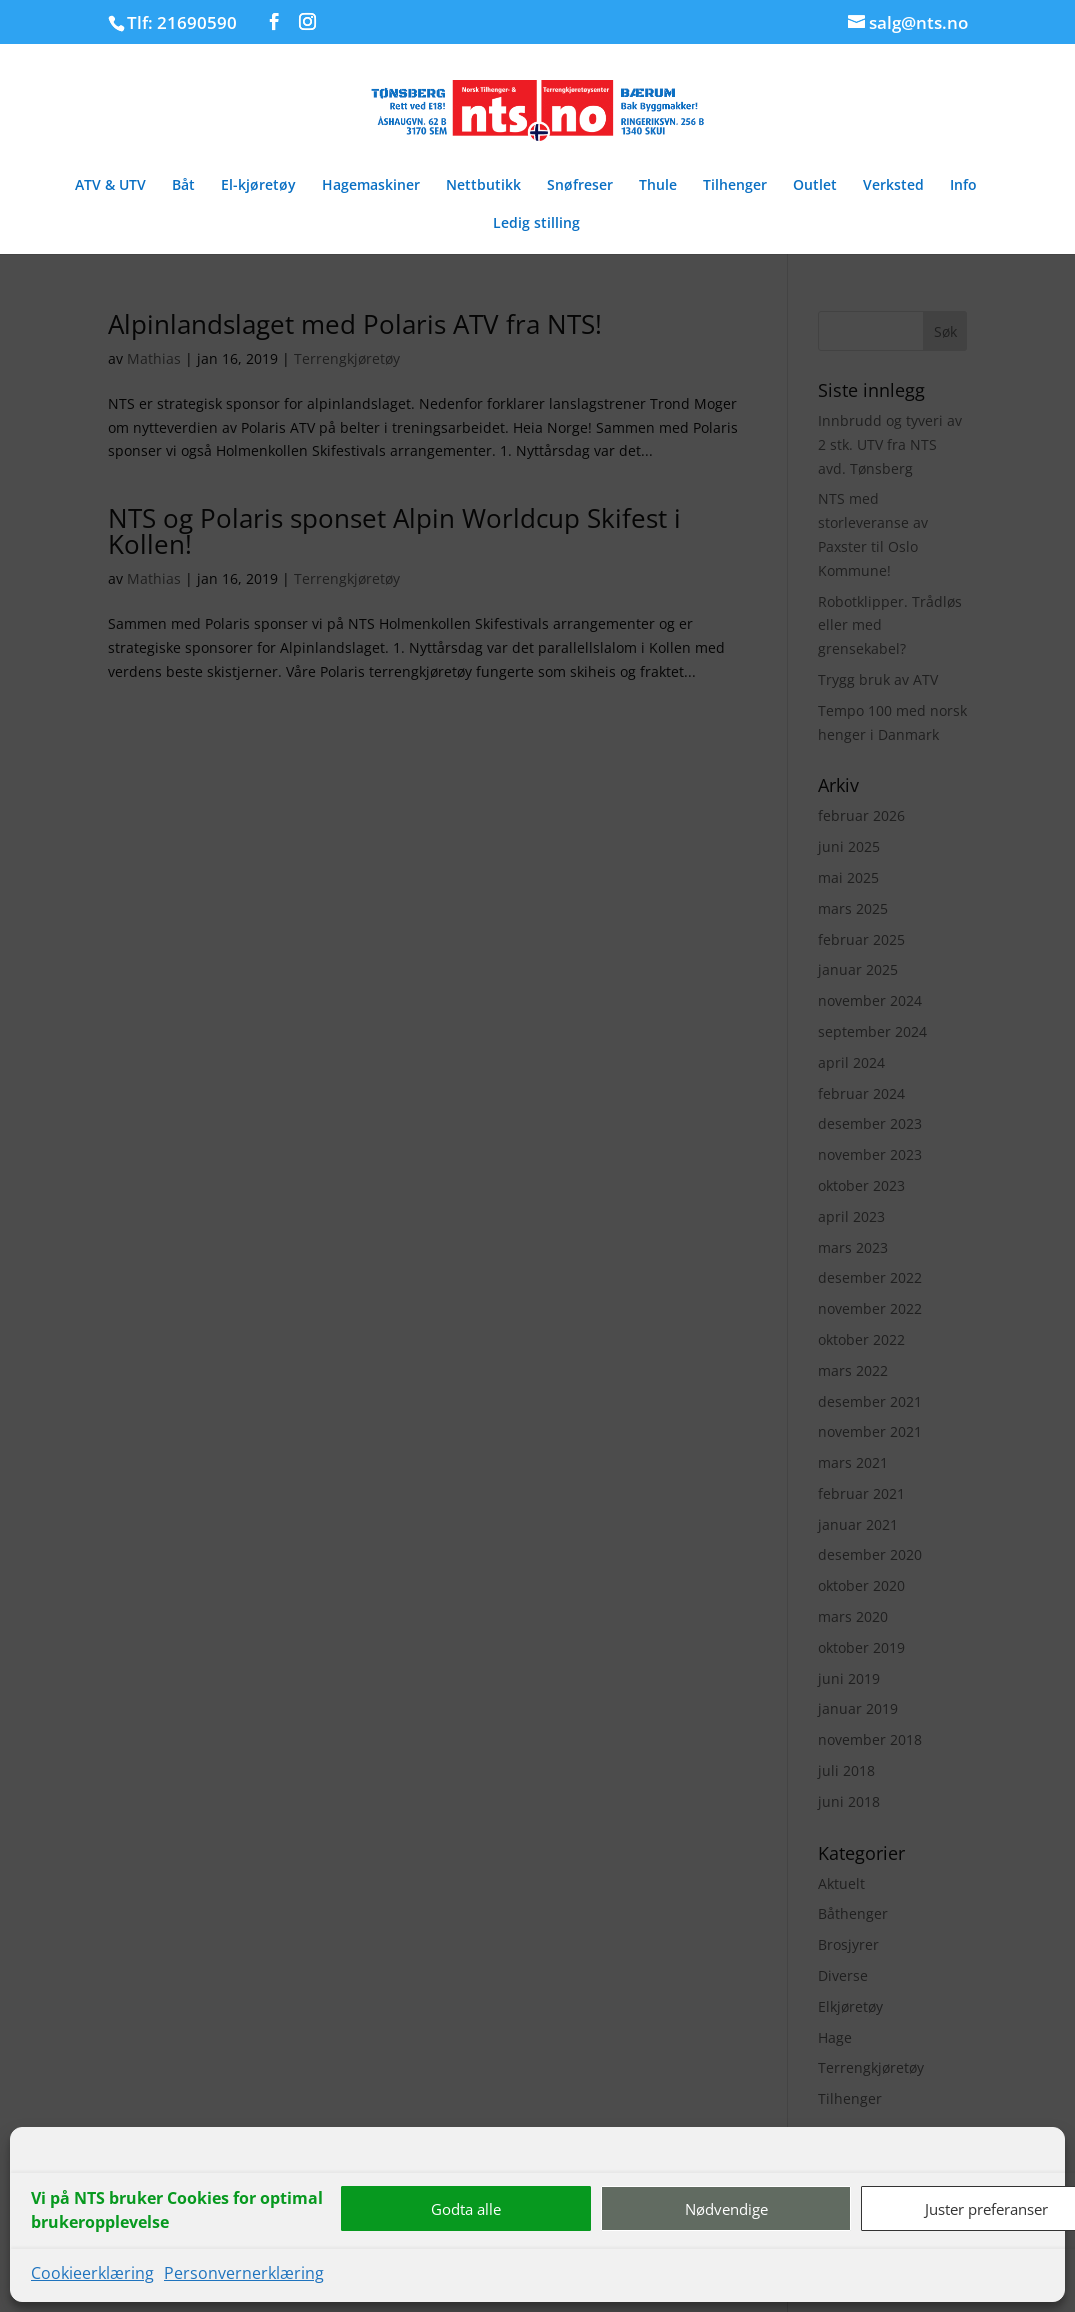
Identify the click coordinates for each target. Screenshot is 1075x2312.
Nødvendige (726, 2209)
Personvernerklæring (244, 2273)
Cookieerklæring (92, 2273)
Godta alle (466, 2209)
